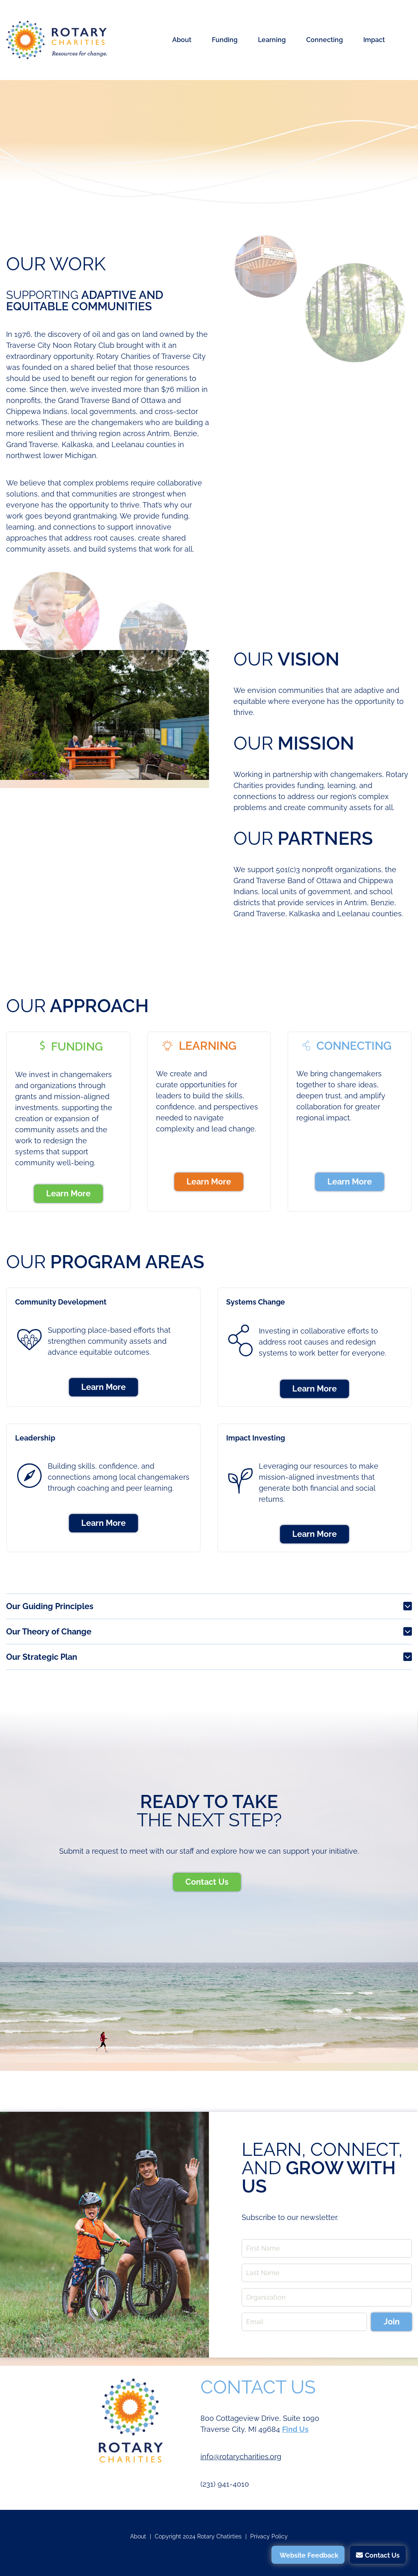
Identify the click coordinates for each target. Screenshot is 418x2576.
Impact (374, 40)
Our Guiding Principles (49, 1606)
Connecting (324, 40)
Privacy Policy (269, 2536)
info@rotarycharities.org (240, 2456)
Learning (272, 40)
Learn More (68, 1193)
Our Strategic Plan (41, 1657)
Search (403, 40)
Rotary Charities (56, 40)
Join (392, 2322)
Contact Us (207, 1882)
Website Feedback (309, 2555)
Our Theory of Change (48, 1631)
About (181, 40)
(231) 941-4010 (224, 2484)
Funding (225, 40)
